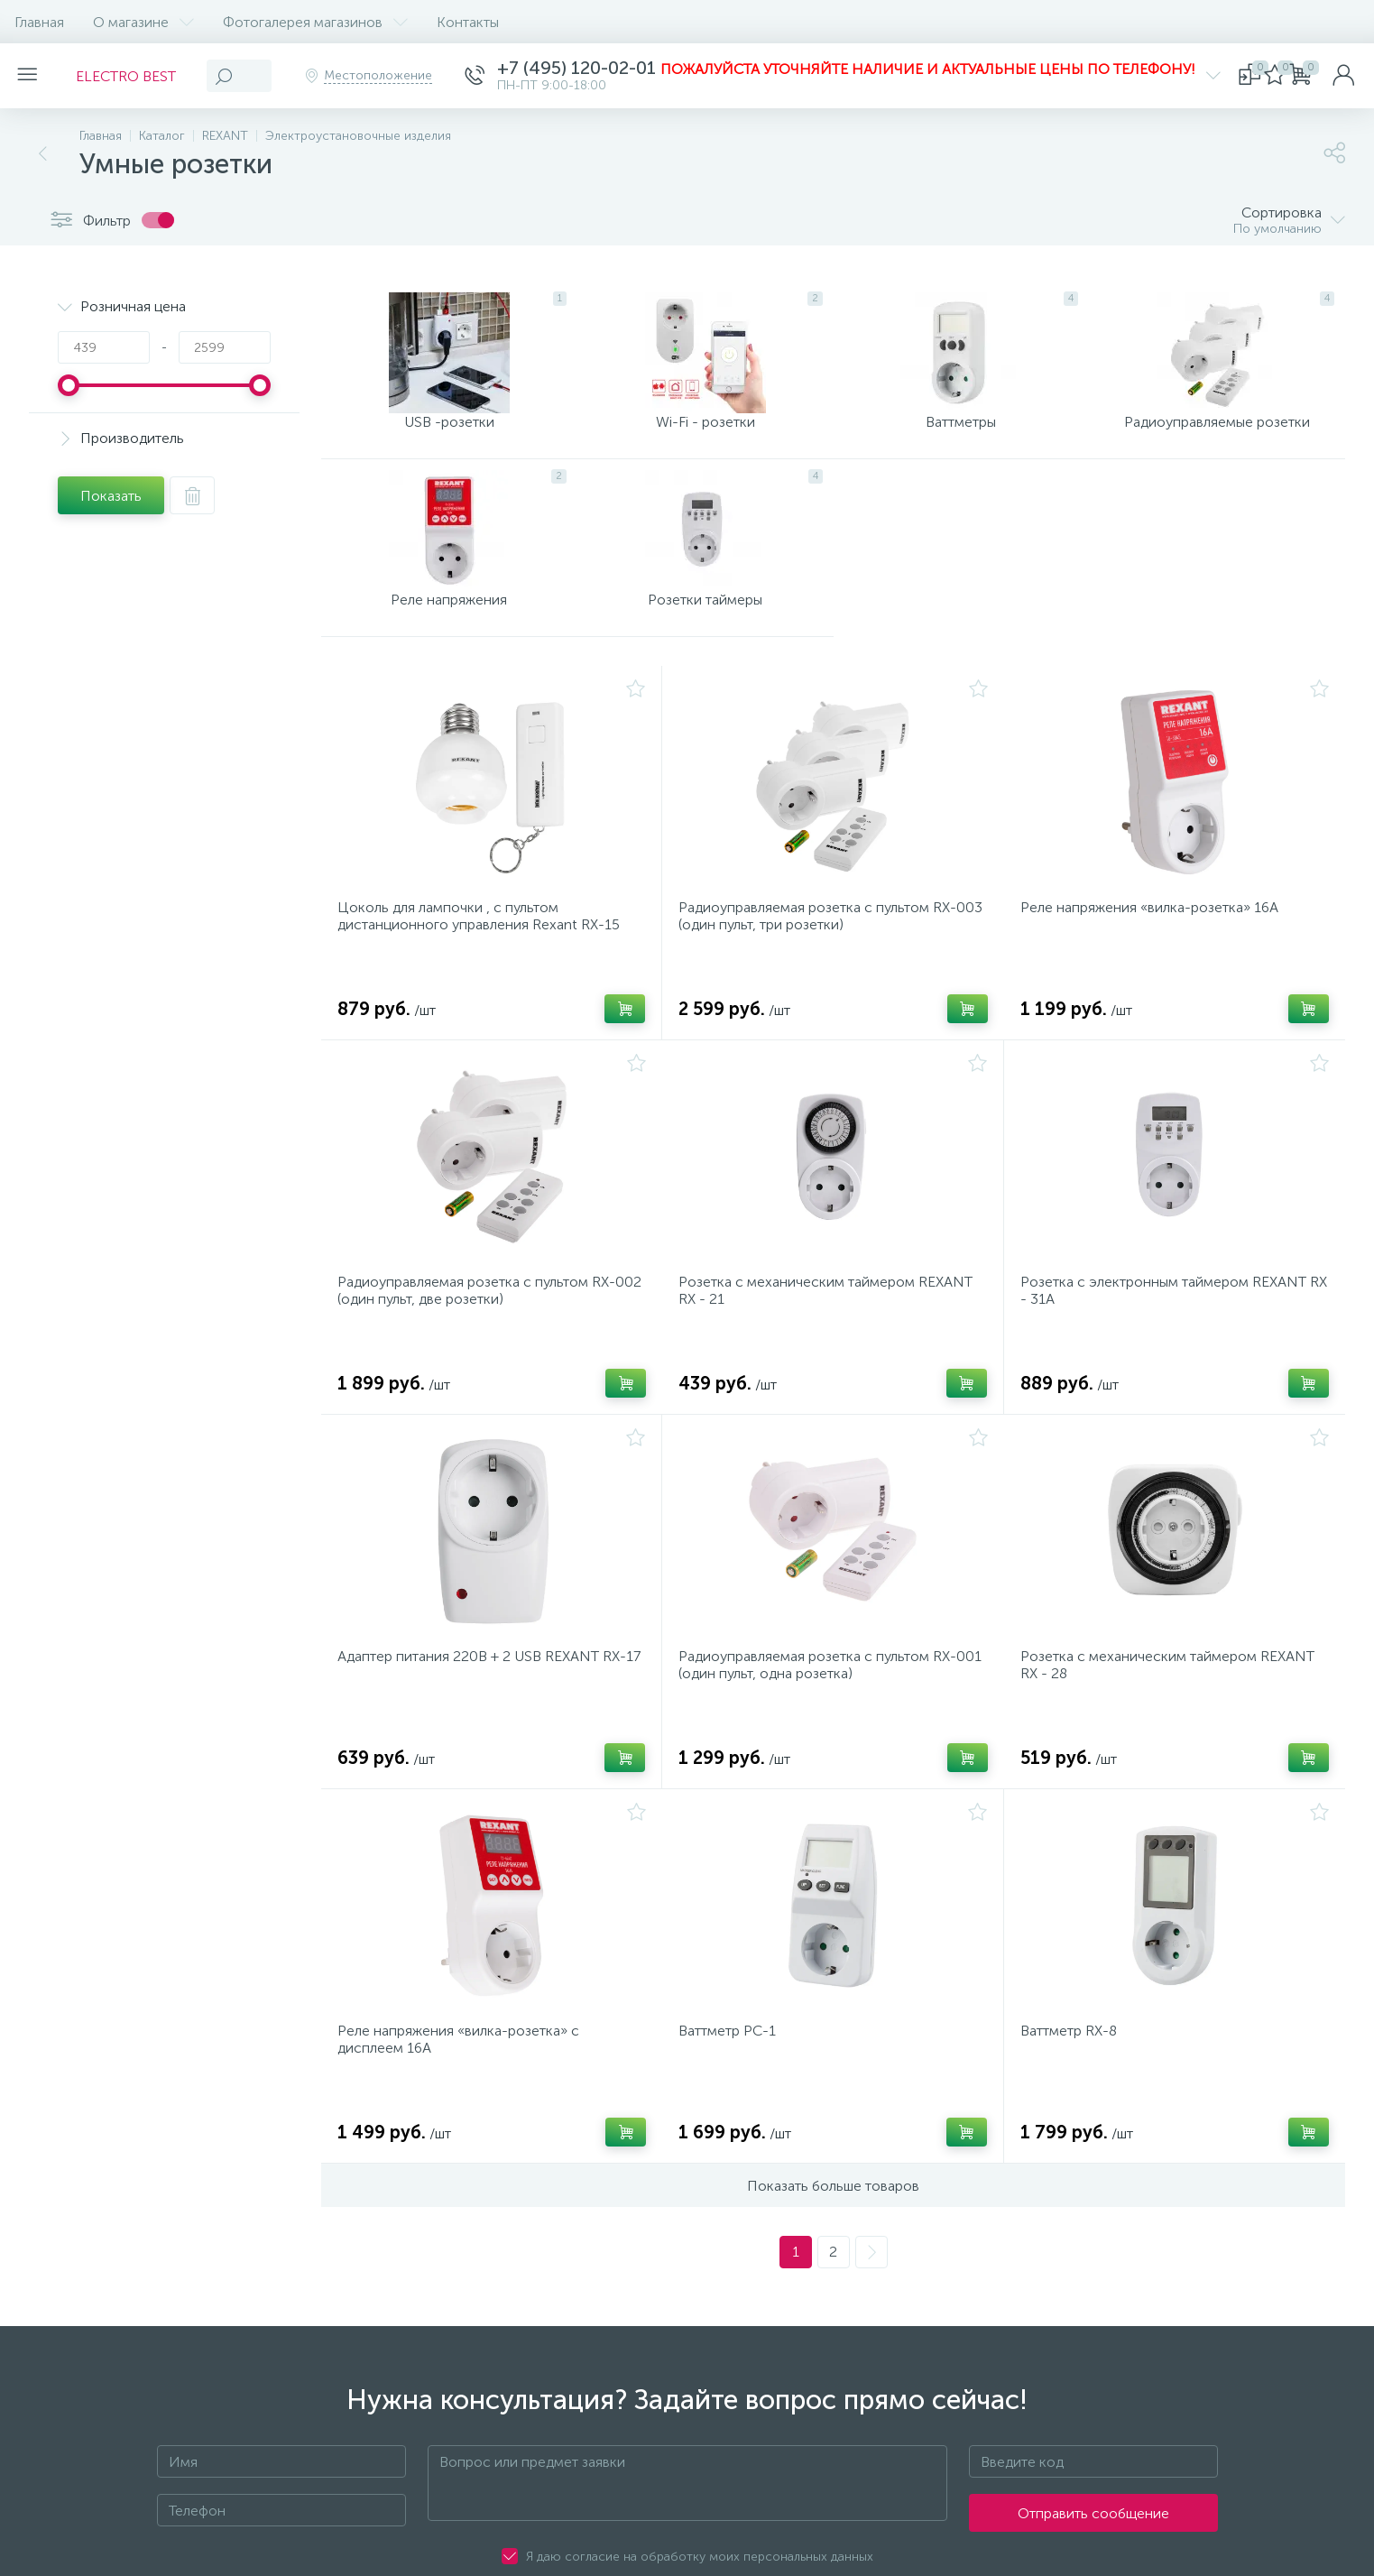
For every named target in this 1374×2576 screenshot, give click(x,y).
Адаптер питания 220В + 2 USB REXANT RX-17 (487, 1720)
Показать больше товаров (833, 2258)
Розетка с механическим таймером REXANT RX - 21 (831, 1335)
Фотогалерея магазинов (315, 22)
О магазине (143, 22)
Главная (39, 22)
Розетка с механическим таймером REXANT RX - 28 (1173, 1720)
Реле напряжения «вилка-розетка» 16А (1155, 941)
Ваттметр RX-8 (1074, 2097)
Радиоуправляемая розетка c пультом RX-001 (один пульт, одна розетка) (823, 1720)
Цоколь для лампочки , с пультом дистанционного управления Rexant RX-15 (484, 950)
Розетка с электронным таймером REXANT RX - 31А (1169, 1335)
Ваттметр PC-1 (732, 2097)
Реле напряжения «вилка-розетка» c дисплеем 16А (464, 2106)
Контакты (468, 22)
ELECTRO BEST (137, 76)
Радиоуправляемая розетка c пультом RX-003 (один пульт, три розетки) (823, 950)
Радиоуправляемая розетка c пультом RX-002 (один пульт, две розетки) (482, 1335)
